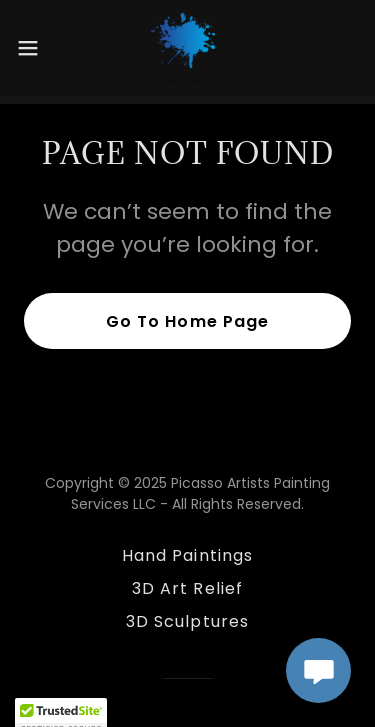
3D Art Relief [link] (187, 588)
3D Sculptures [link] (187, 621)
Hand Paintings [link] (187, 555)
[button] (35, 48)
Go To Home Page (187, 321)
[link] (187, 48)
